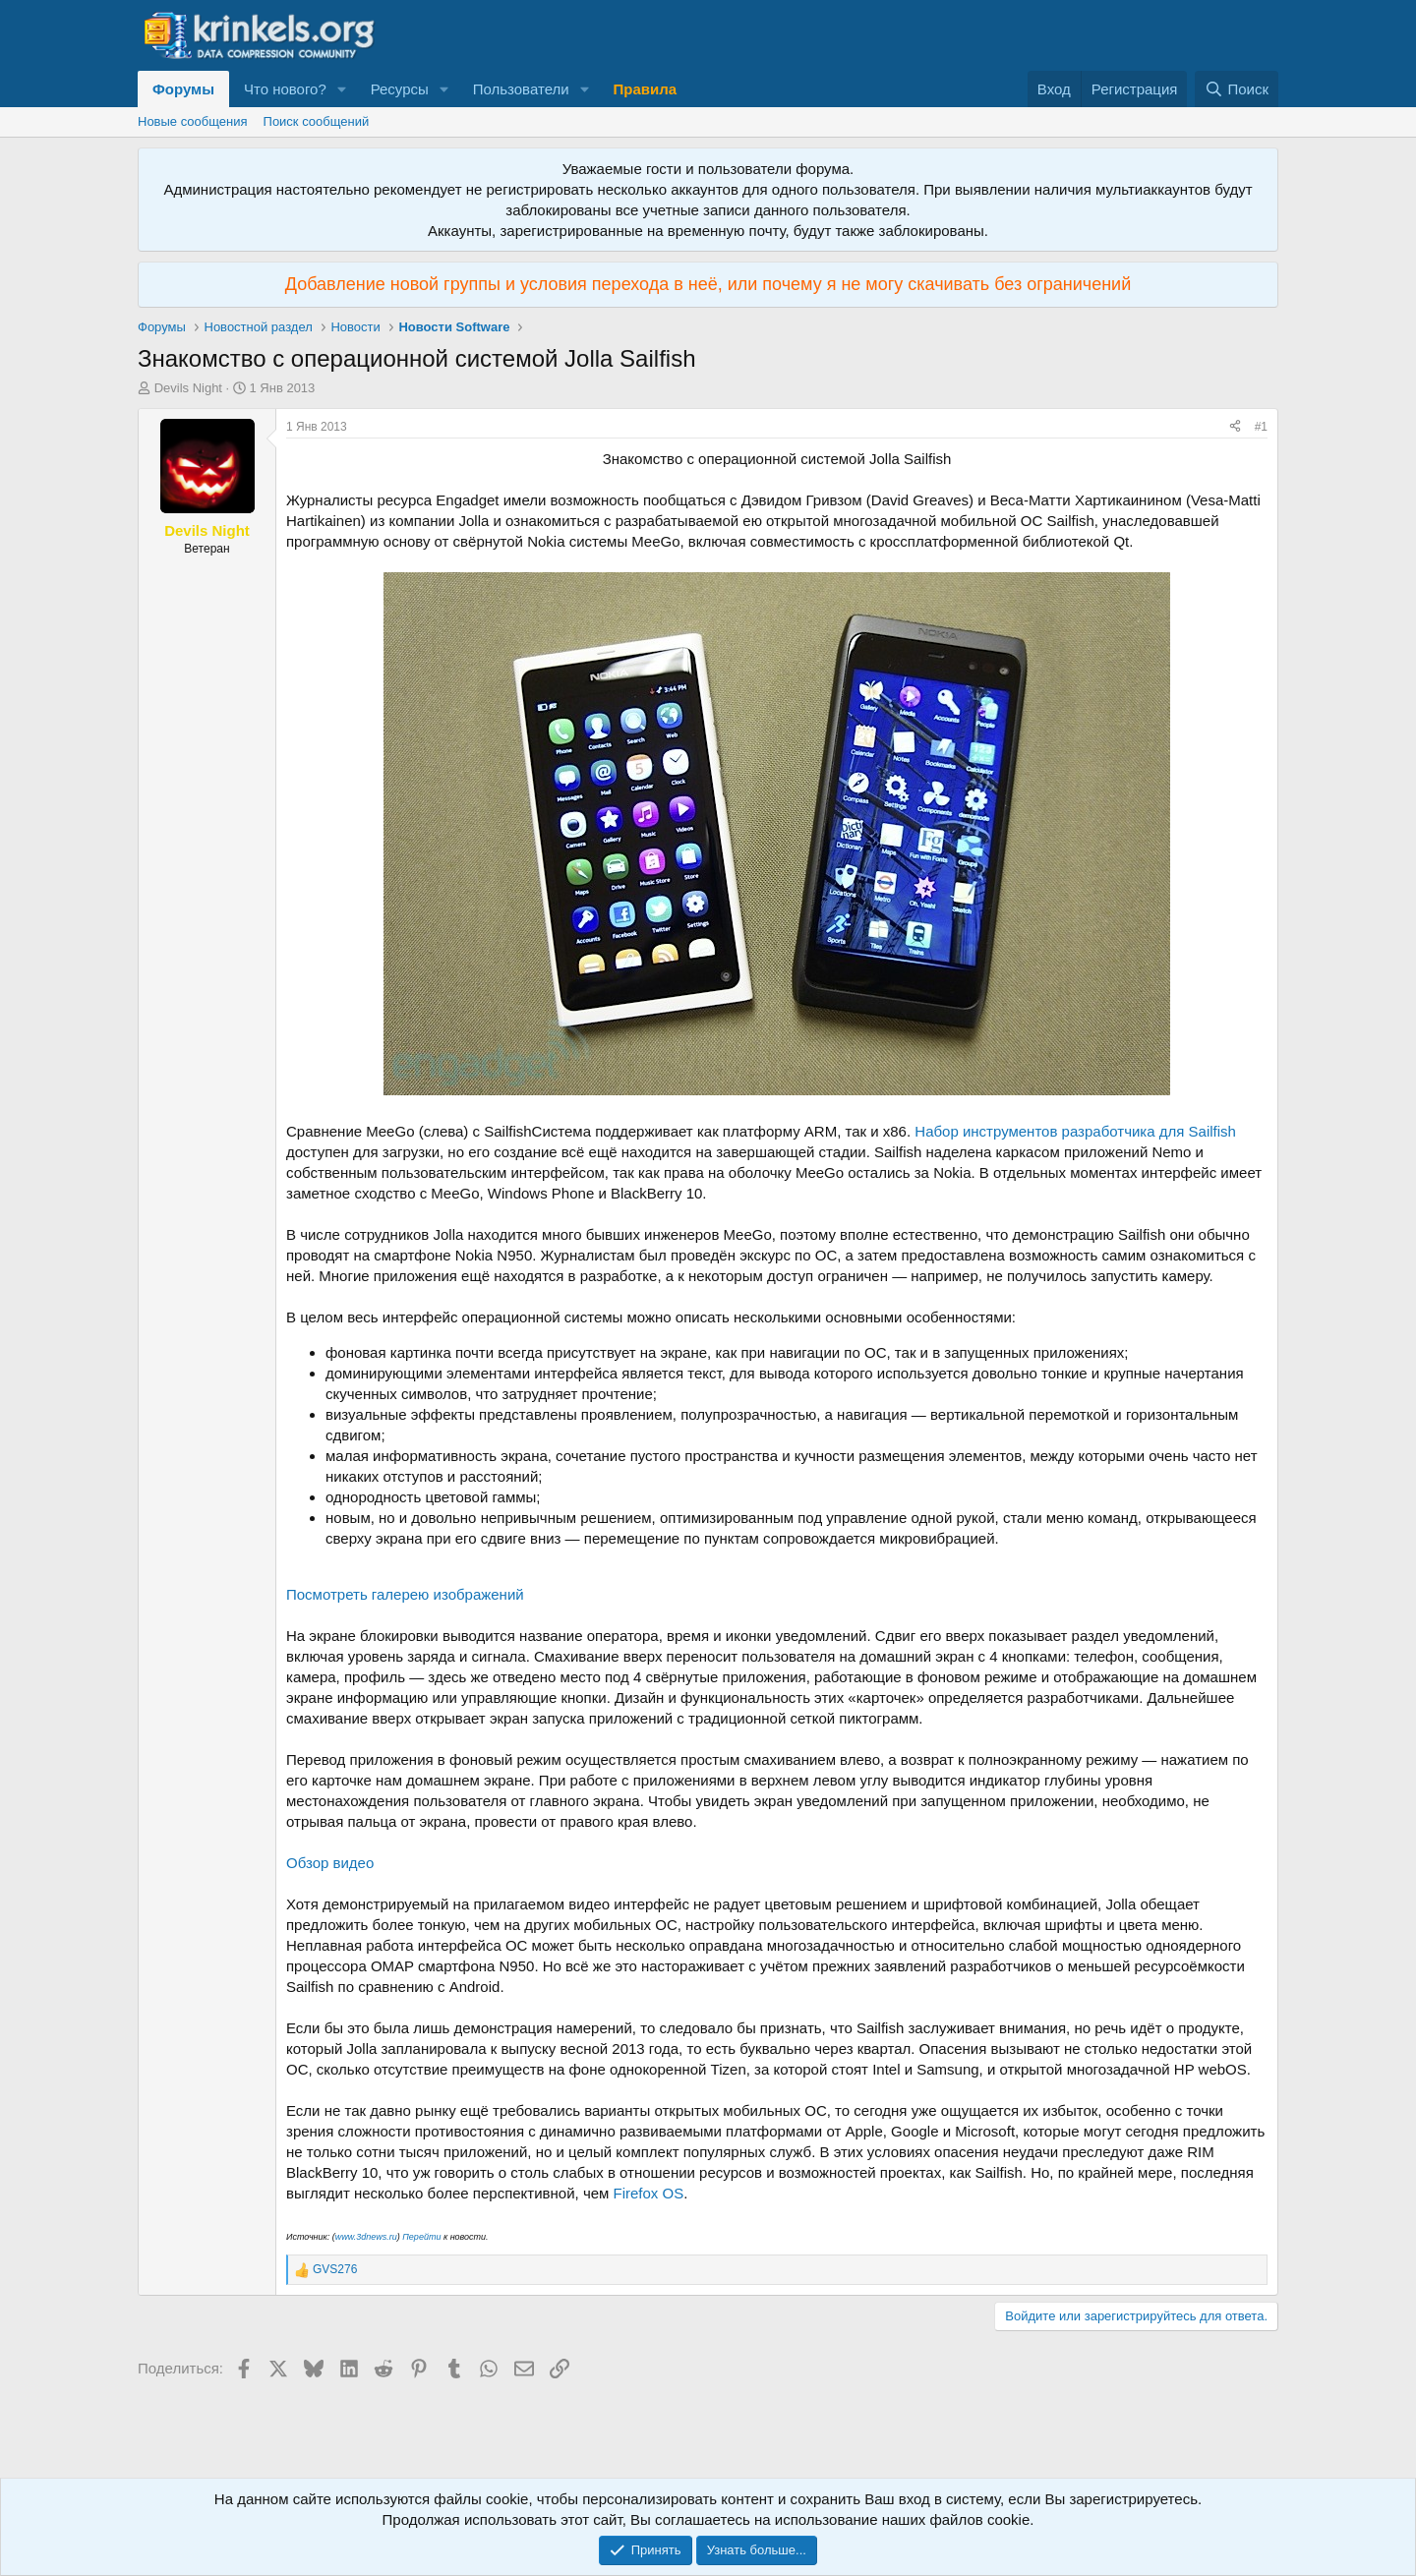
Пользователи (521, 89)
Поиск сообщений (317, 121)
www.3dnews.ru (366, 2237)
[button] (342, 89)
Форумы (183, 89)
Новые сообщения (193, 121)
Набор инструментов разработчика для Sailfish (1075, 1131)
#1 (1261, 427)
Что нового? (285, 89)
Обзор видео (330, 1862)
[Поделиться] (1235, 427)
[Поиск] (1236, 89)
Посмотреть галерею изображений (405, 1594)
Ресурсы (400, 89)
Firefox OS (649, 2193)
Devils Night (188, 388)
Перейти (421, 2237)
